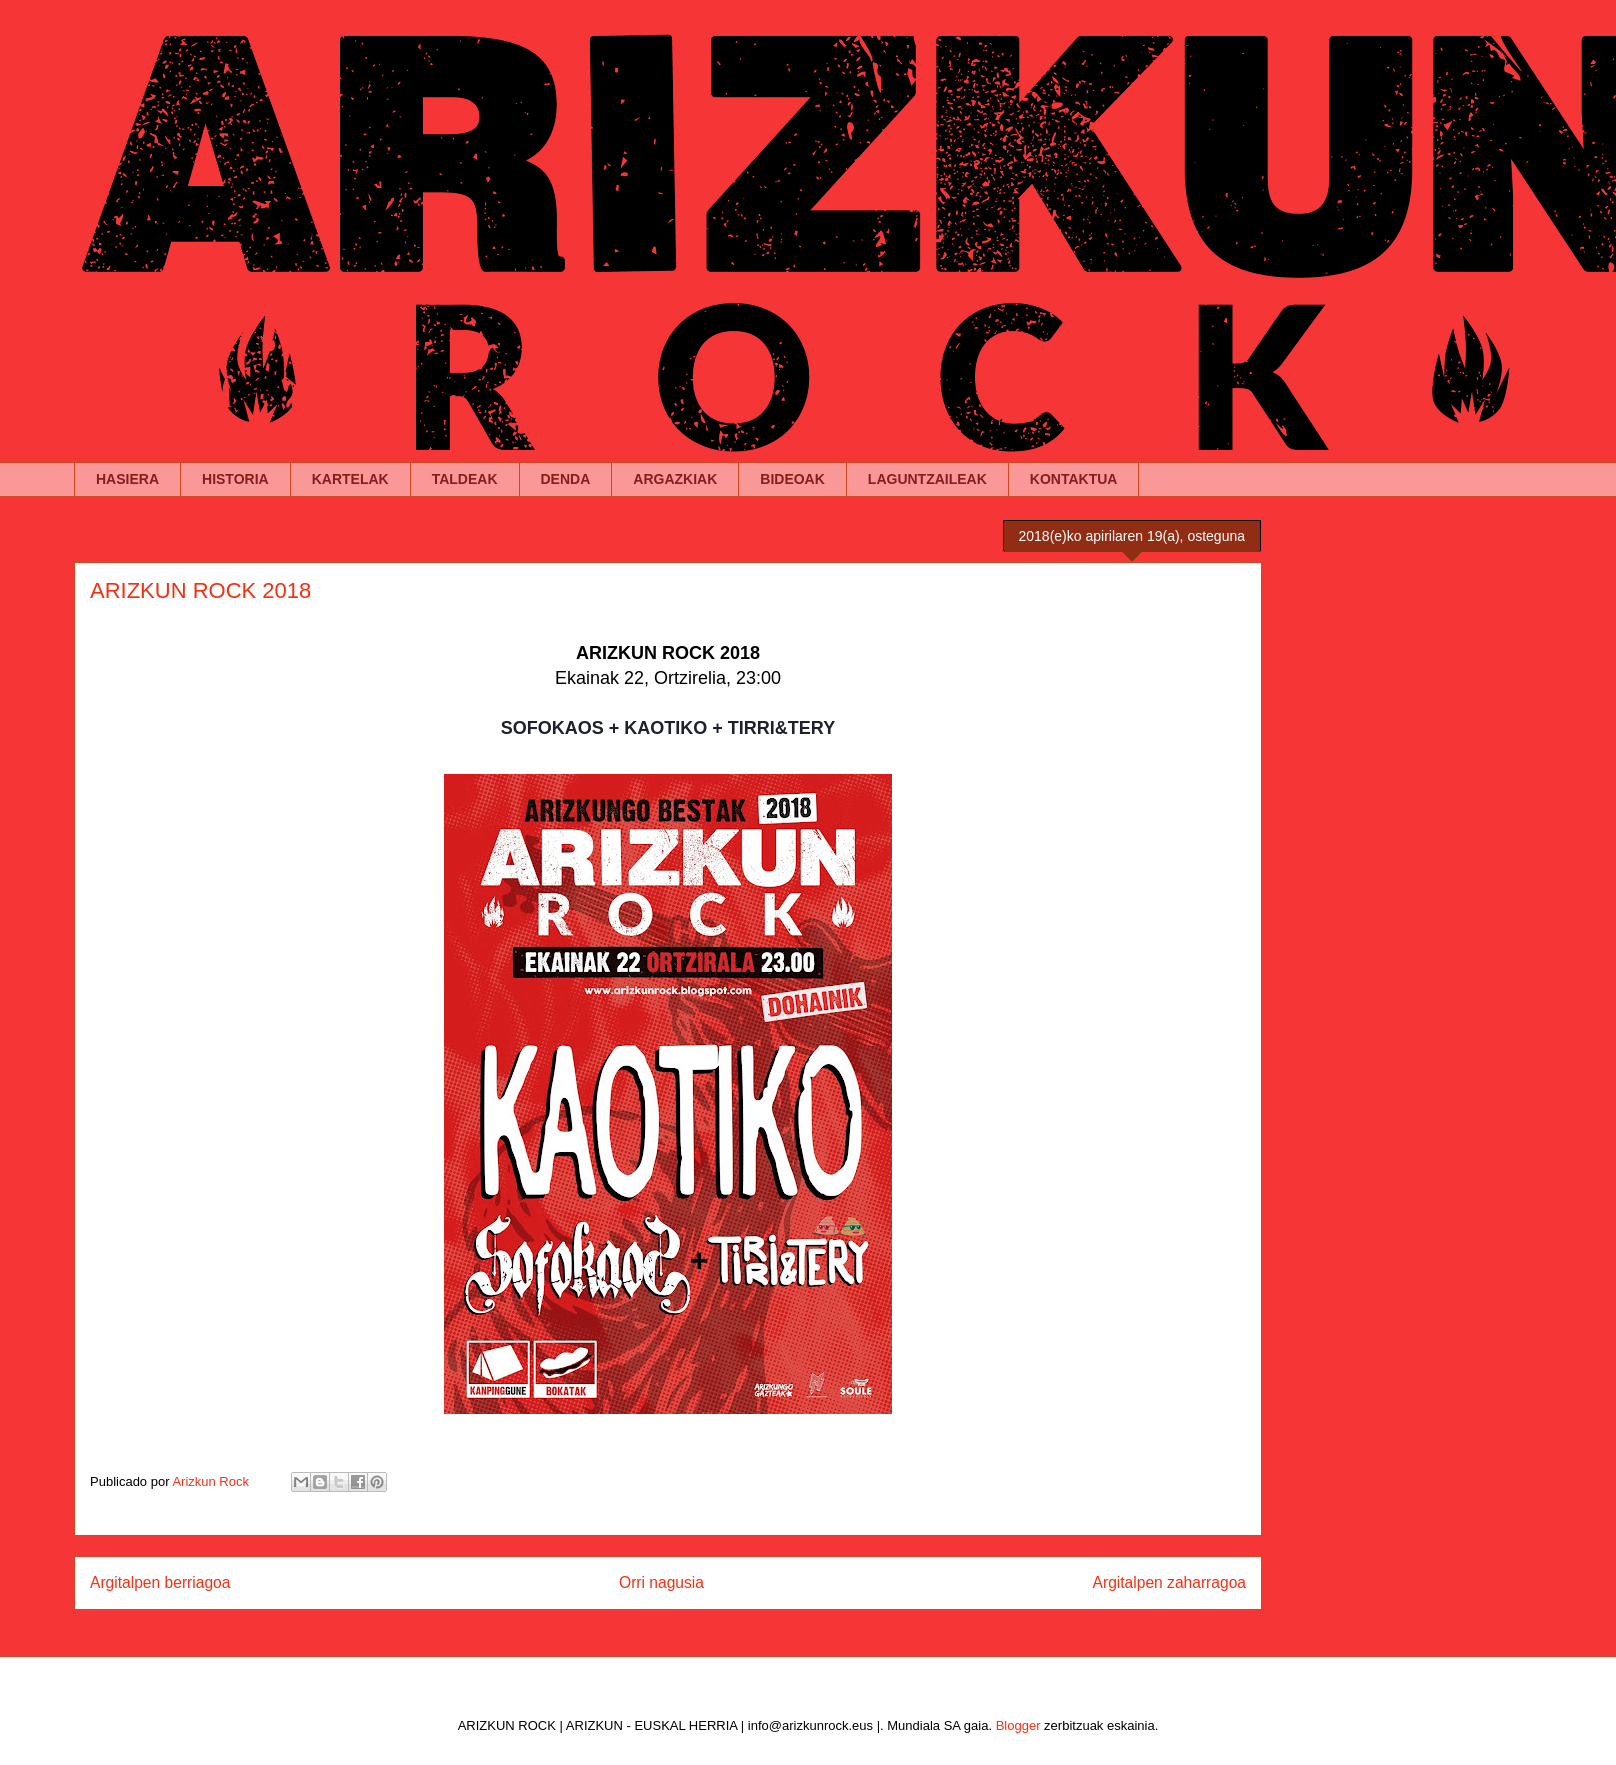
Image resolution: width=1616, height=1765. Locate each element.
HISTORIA (235, 479)
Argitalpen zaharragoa (1169, 1582)
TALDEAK (465, 479)
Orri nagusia (661, 1582)
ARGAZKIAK (675, 479)
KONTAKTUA (1074, 479)
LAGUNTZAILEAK (927, 479)
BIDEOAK (792, 479)
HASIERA (127, 479)
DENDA (566, 479)
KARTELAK (350, 479)
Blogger (1018, 1725)
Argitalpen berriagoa (160, 1582)
